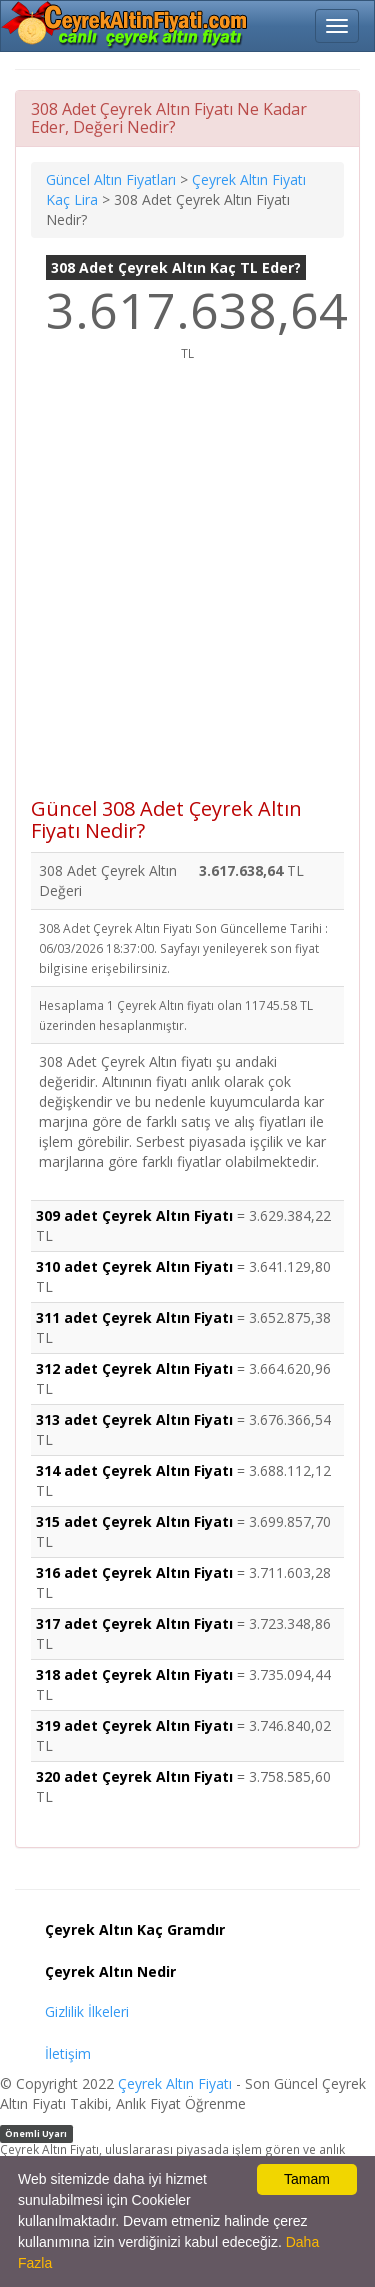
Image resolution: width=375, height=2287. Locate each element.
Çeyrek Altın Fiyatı (175, 2083)
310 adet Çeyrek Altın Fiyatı (134, 1266)
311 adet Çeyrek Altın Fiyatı (134, 1317)
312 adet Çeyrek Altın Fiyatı (134, 1368)
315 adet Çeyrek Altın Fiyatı (134, 1521)
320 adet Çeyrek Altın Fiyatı (134, 1776)
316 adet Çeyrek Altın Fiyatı (134, 1572)
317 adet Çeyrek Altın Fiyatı (134, 1623)
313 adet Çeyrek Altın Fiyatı (134, 1419)
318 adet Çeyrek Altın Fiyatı (134, 1674)
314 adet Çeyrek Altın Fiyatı (134, 1470)
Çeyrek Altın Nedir (110, 1971)
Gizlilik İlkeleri (87, 2011)
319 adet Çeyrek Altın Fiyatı (134, 1725)
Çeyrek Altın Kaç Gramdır (135, 1929)
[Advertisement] (187, 590)
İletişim (68, 2053)
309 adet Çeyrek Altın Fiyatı (134, 1215)
